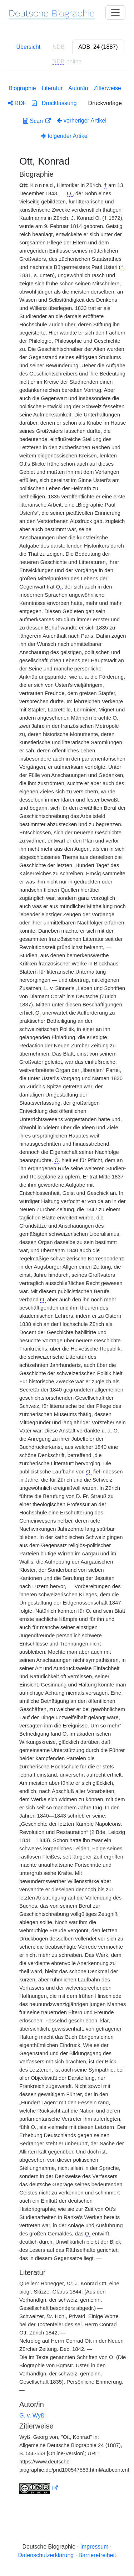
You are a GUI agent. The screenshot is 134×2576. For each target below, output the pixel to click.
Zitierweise (107, 88)
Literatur (52, 88)
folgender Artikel (65, 136)
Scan (33, 121)
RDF (17, 103)
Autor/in (78, 88)
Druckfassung (54, 103)
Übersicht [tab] (28, 47)
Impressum (94, 2547)
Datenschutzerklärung (46, 2555)
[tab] (98, 47)
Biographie (22, 88)
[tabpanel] (67, 1288)
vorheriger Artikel (81, 121)
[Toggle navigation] (115, 12)
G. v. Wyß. (32, 2415)
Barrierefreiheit (97, 2555)
